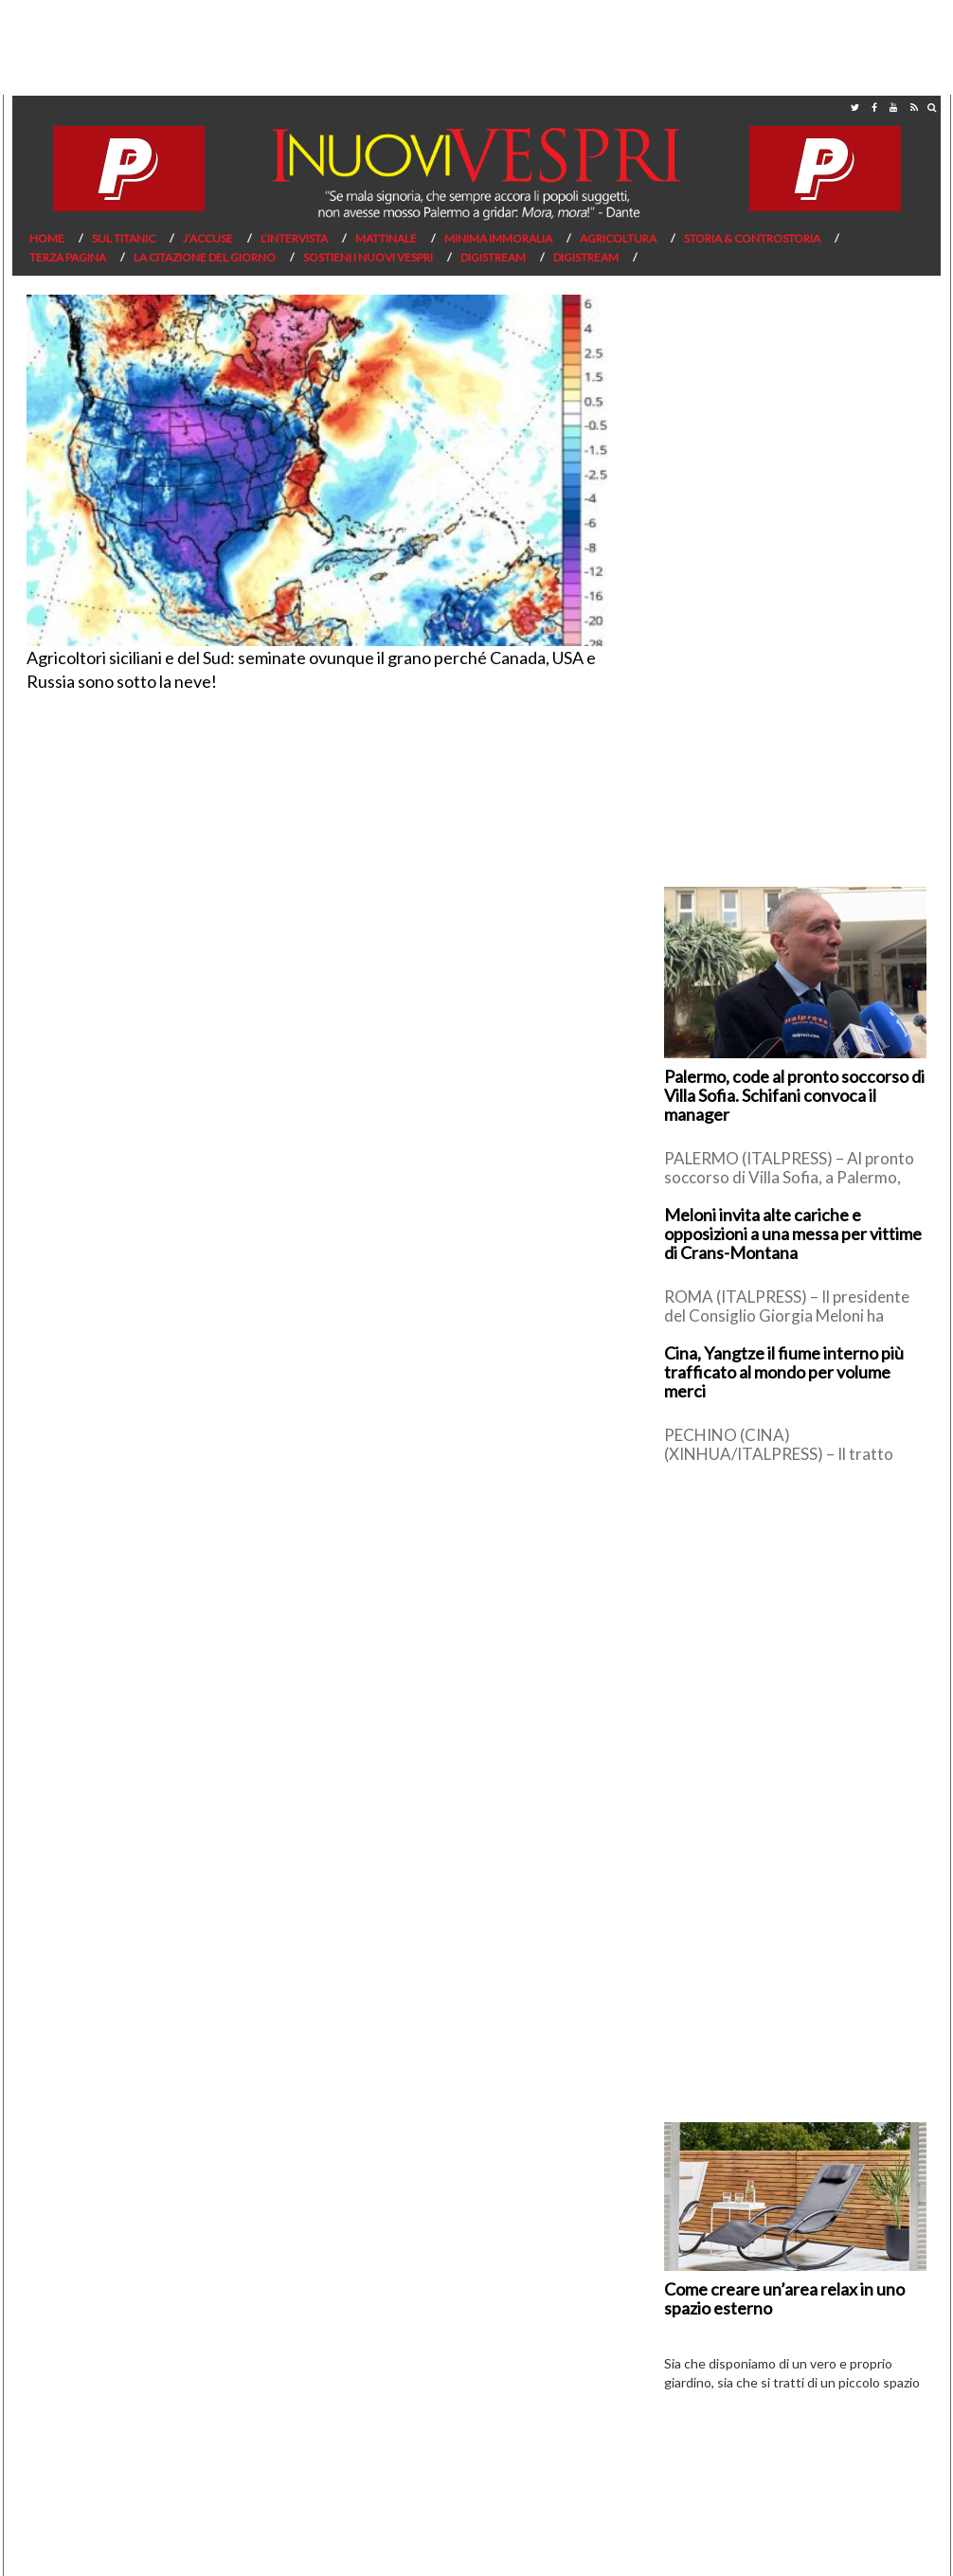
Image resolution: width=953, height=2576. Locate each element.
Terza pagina (67, 257)
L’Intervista (294, 238)
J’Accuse (208, 238)
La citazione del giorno (205, 257)
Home (46, 238)
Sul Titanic (123, 238)
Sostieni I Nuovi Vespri (368, 257)
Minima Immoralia (498, 238)
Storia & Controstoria (752, 238)
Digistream (493, 257)
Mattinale (386, 238)
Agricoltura (618, 238)
